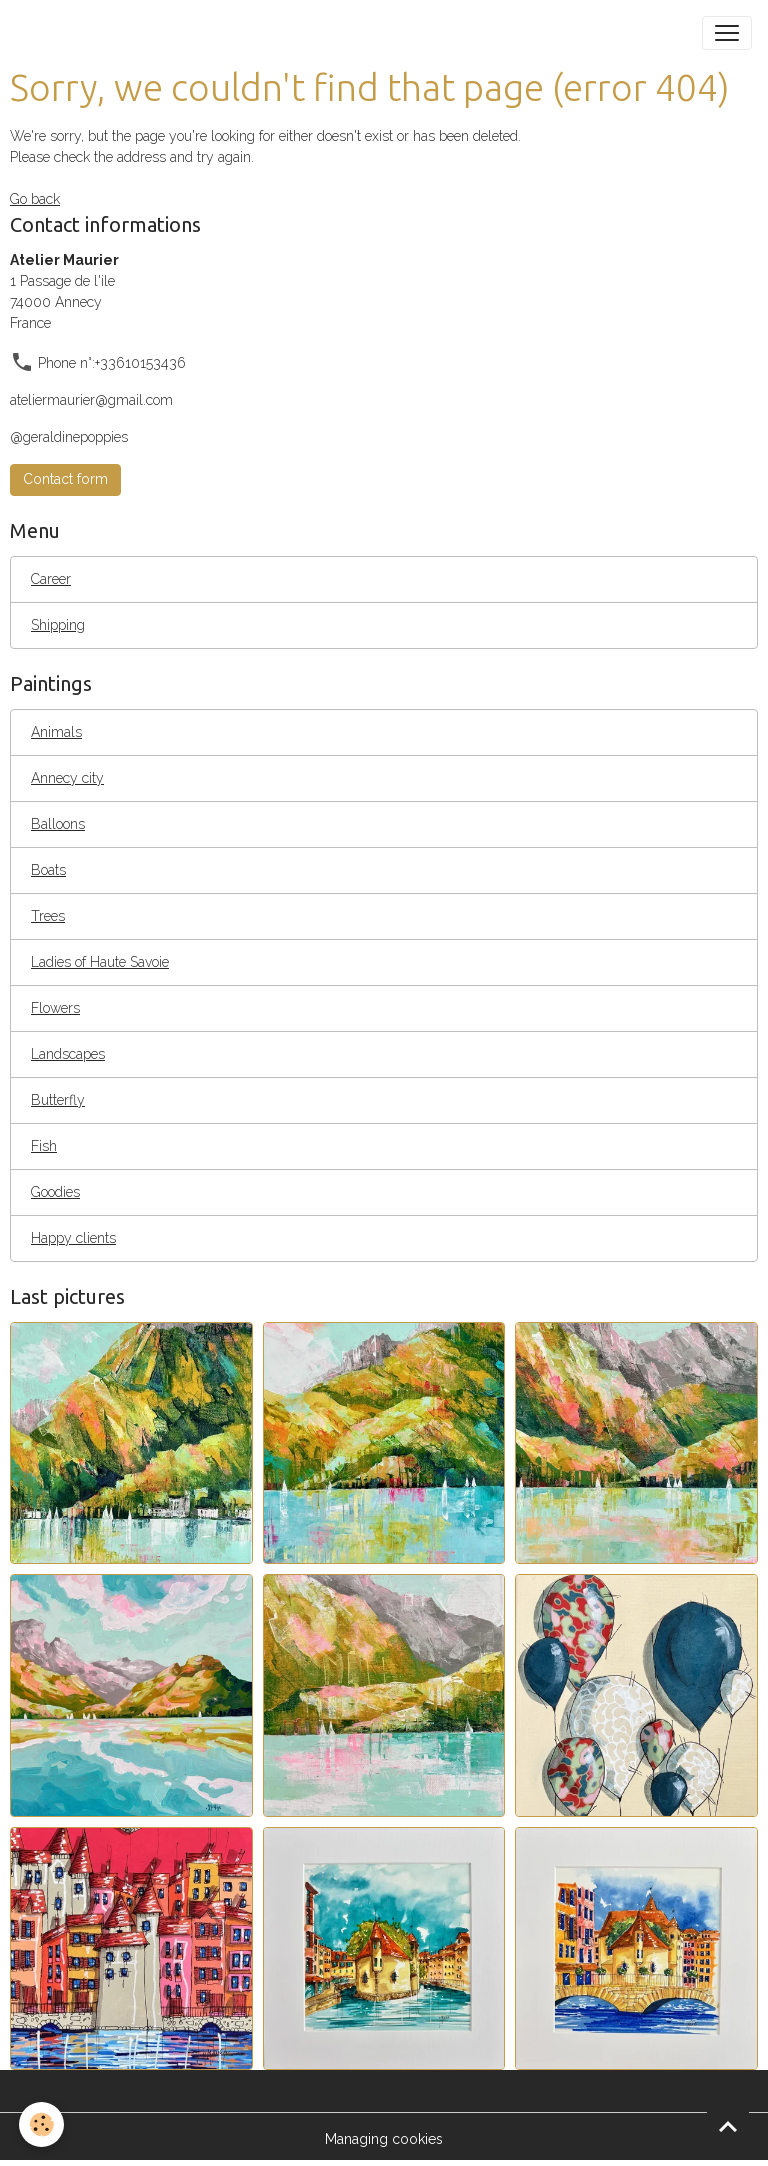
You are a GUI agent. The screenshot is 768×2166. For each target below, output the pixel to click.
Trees (48, 916)
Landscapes (68, 1054)
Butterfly (58, 1100)
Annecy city (67, 778)
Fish (44, 1146)
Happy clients (73, 1238)
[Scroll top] (728, 2126)
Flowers (55, 1008)
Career (51, 579)
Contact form (65, 479)
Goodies (55, 1192)
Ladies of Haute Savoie (100, 962)
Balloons (58, 824)
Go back (35, 199)
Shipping (58, 625)
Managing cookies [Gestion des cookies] (384, 2139)
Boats (48, 870)
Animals (56, 732)
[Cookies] (42, 2124)
